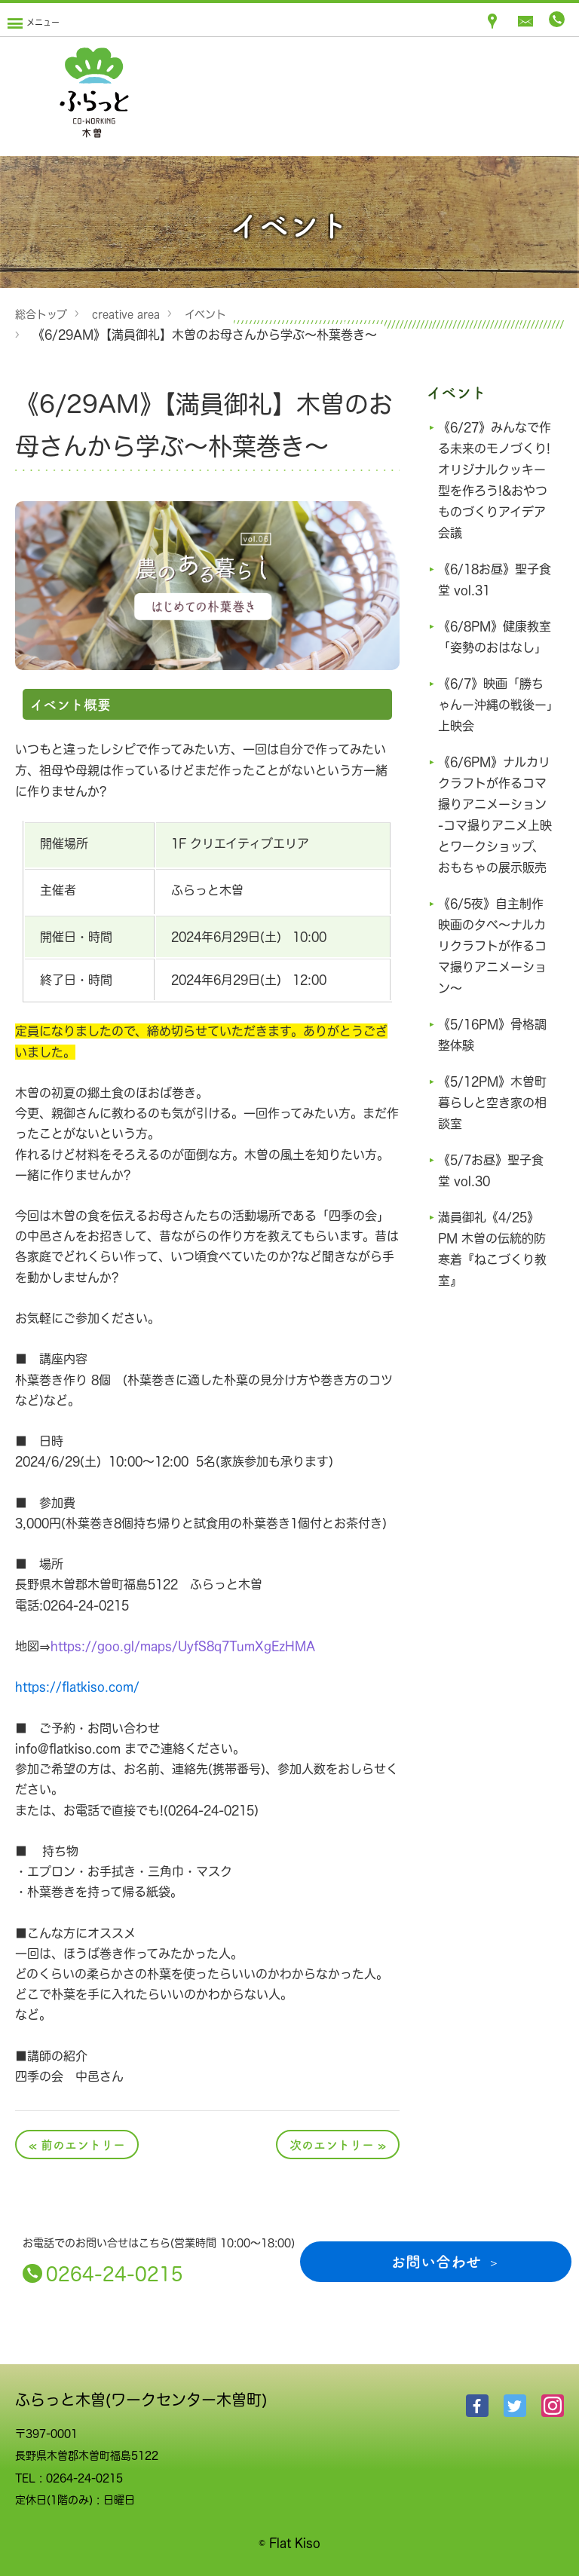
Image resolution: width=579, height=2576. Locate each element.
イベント (205, 313)
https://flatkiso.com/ (77, 1686)
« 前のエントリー (77, 2144)
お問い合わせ (436, 2261)
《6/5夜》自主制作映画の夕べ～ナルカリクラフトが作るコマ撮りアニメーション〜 (494, 988)
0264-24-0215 (114, 2273)
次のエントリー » (338, 2144)
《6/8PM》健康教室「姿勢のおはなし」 (492, 647)
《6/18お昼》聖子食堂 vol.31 (492, 579)
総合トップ (41, 313)
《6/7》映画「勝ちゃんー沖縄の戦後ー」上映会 (494, 725)
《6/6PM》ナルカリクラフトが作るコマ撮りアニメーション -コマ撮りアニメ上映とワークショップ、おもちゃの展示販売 (495, 846)
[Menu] (33, 19)
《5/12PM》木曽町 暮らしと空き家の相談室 (492, 1144)
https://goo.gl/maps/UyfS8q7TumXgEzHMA (183, 1646)
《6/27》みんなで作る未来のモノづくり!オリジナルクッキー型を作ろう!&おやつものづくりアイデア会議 (492, 480)
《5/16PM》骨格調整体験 (490, 1077)
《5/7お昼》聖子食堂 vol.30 (494, 1213)
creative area (126, 313)
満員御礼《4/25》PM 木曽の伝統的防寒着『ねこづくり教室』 (492, 1291)
